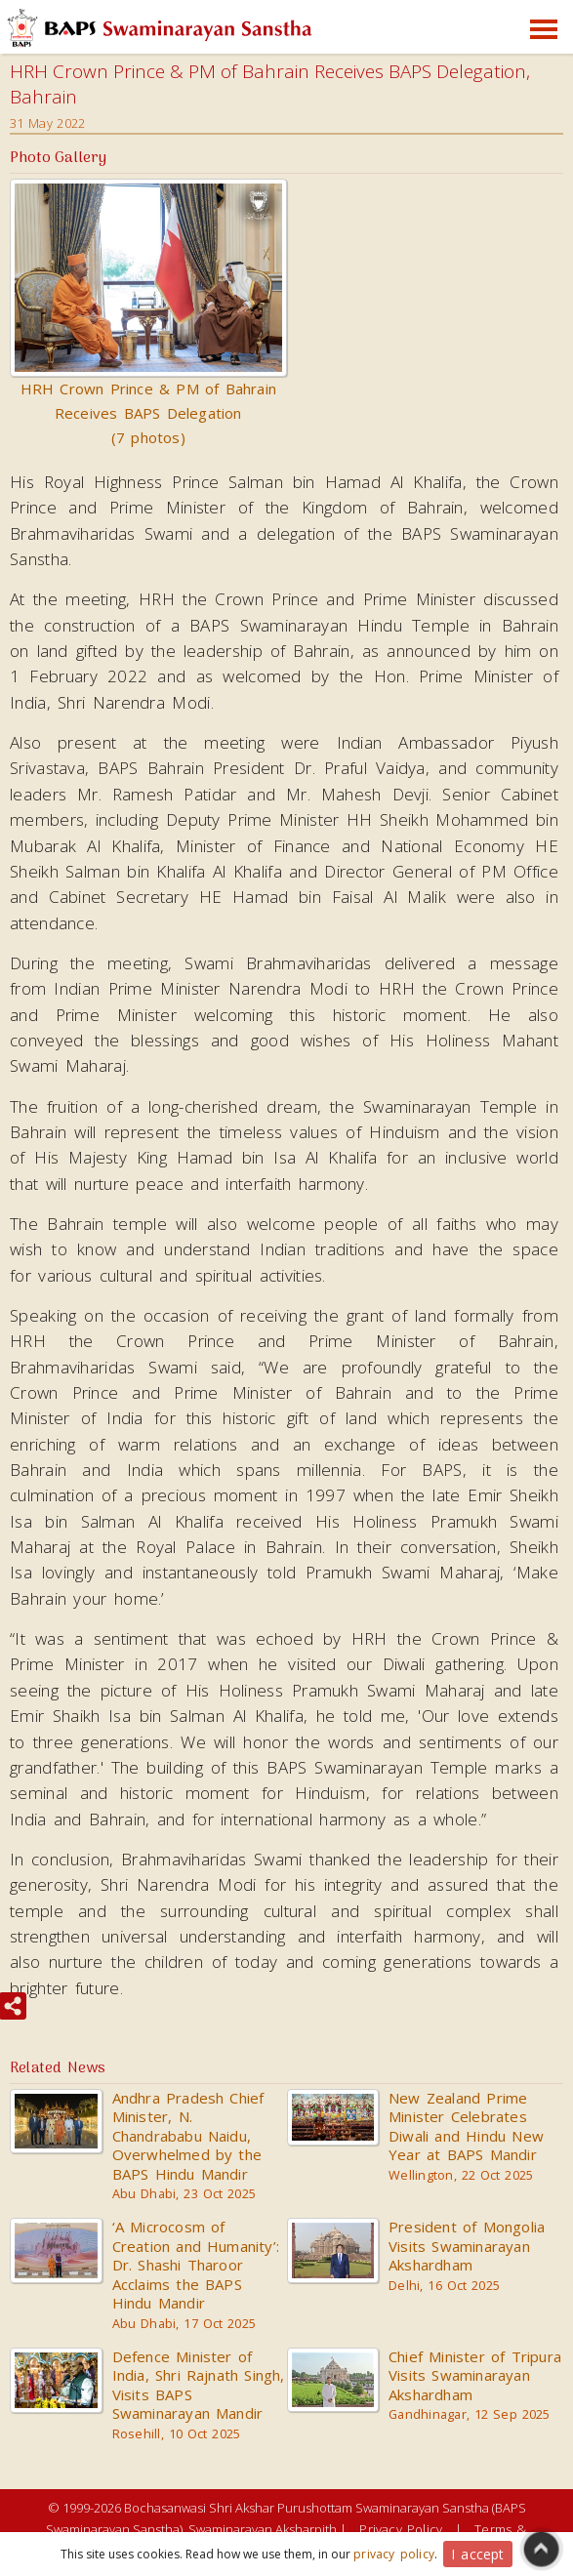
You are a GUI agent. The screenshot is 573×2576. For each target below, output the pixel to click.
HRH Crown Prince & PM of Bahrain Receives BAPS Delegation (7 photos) (148, 413)
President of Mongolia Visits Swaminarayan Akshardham (467, 2245)
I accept (478, 2554)
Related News (57, 2069)
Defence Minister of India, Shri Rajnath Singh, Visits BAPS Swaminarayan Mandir (198, 2385)
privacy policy (393, 2554)
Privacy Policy (400, 2529)
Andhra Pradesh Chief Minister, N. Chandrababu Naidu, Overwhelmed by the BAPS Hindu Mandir (188, 2136)
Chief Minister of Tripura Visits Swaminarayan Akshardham (475, 2375)
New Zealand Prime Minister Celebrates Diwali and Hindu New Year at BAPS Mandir (466, 2126)
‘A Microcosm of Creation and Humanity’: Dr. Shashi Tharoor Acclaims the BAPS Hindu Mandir (196, 2264)
